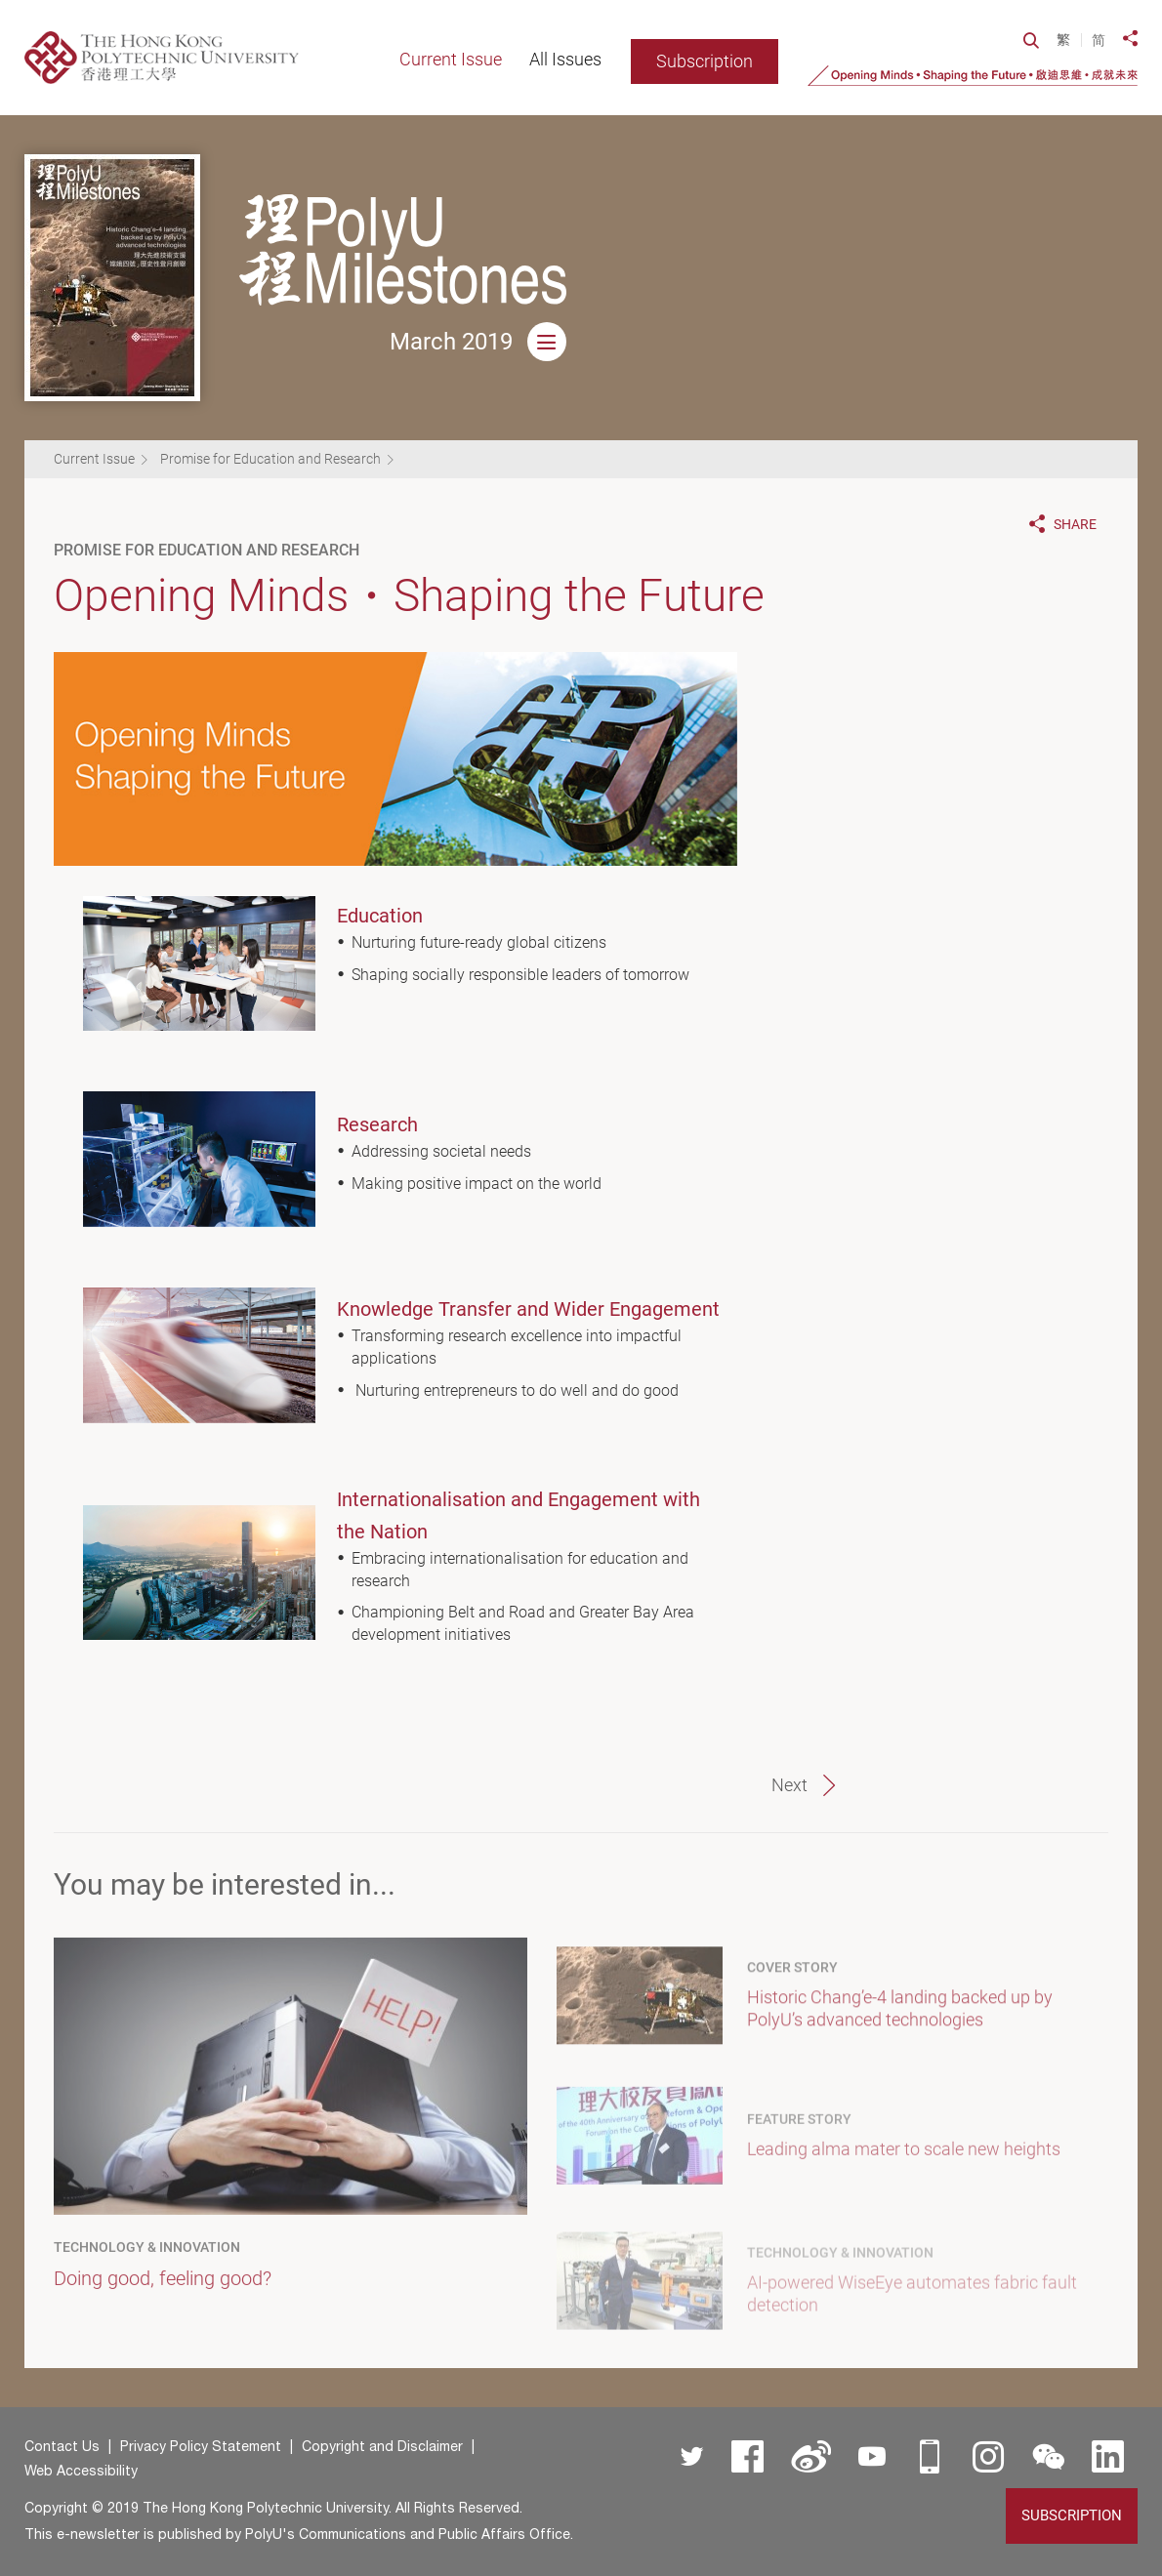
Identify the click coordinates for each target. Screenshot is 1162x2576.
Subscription (704, 61)
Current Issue (94, 459)
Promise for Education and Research (270, 459)
